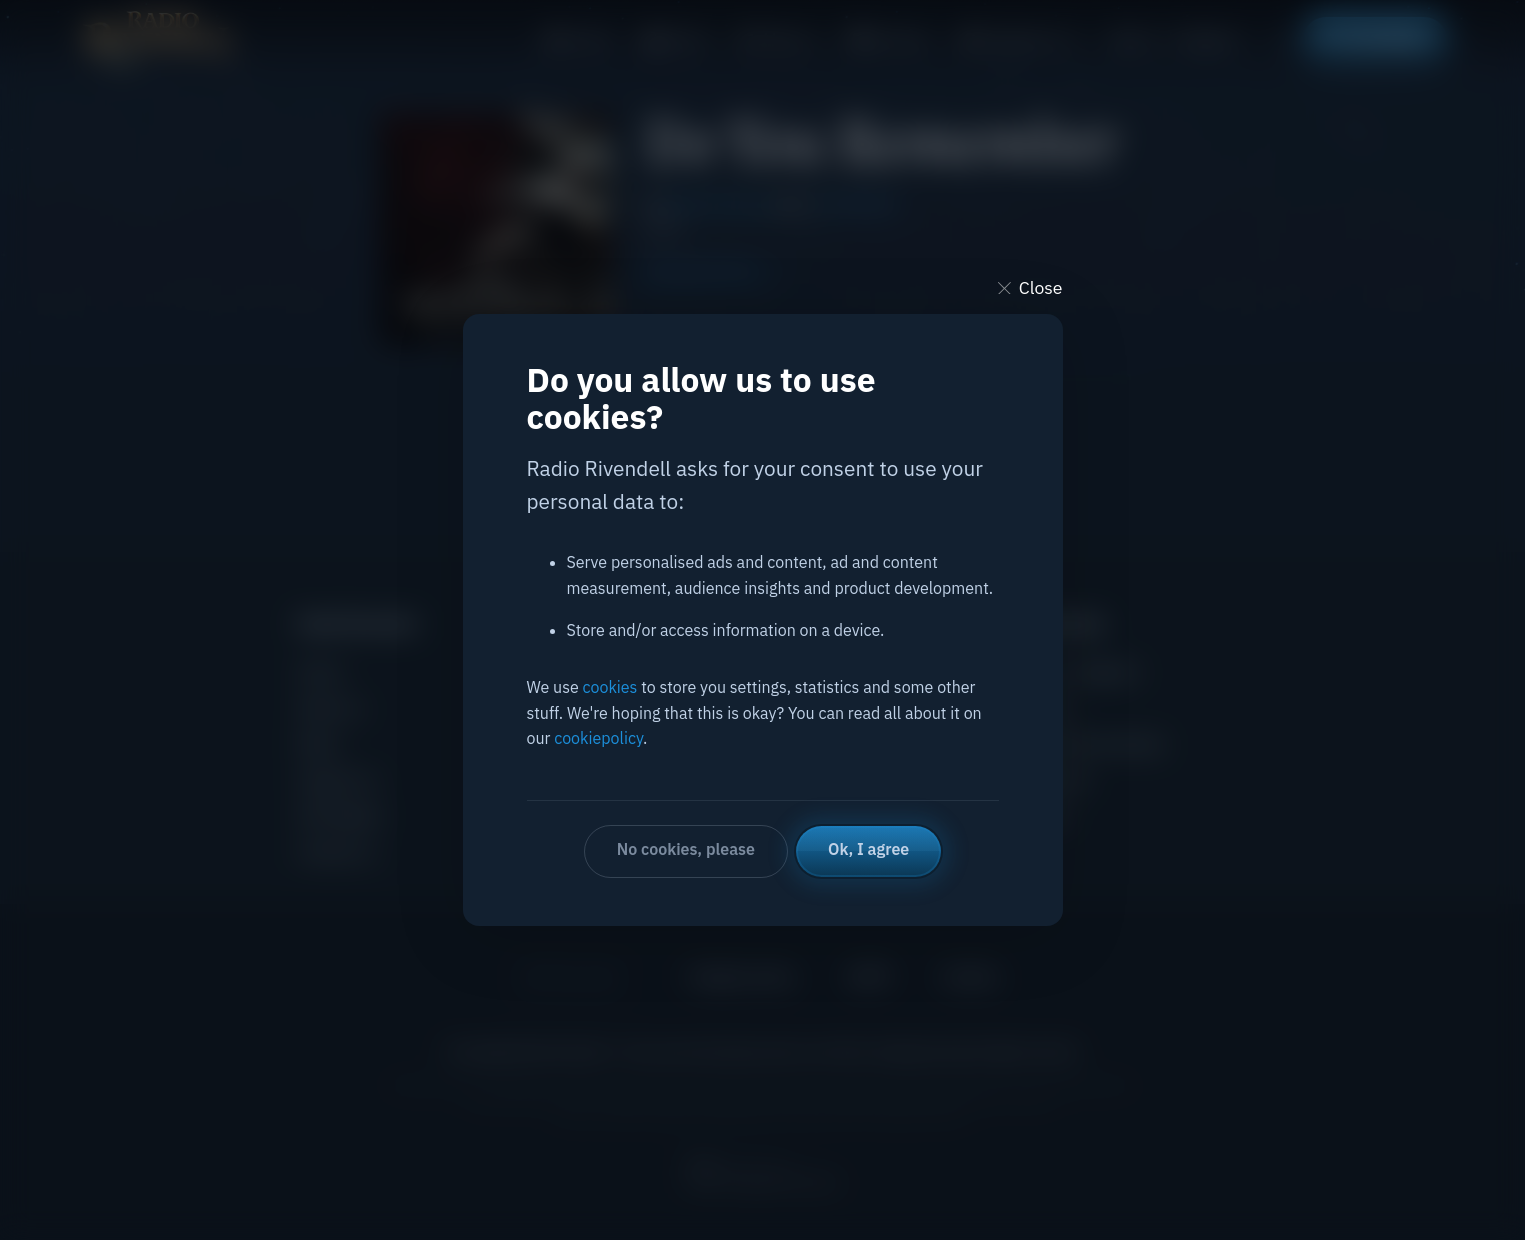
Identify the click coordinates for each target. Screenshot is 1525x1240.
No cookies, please (686, 849)
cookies (610, 687)
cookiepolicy (598, 738)
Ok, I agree (868, 849)
